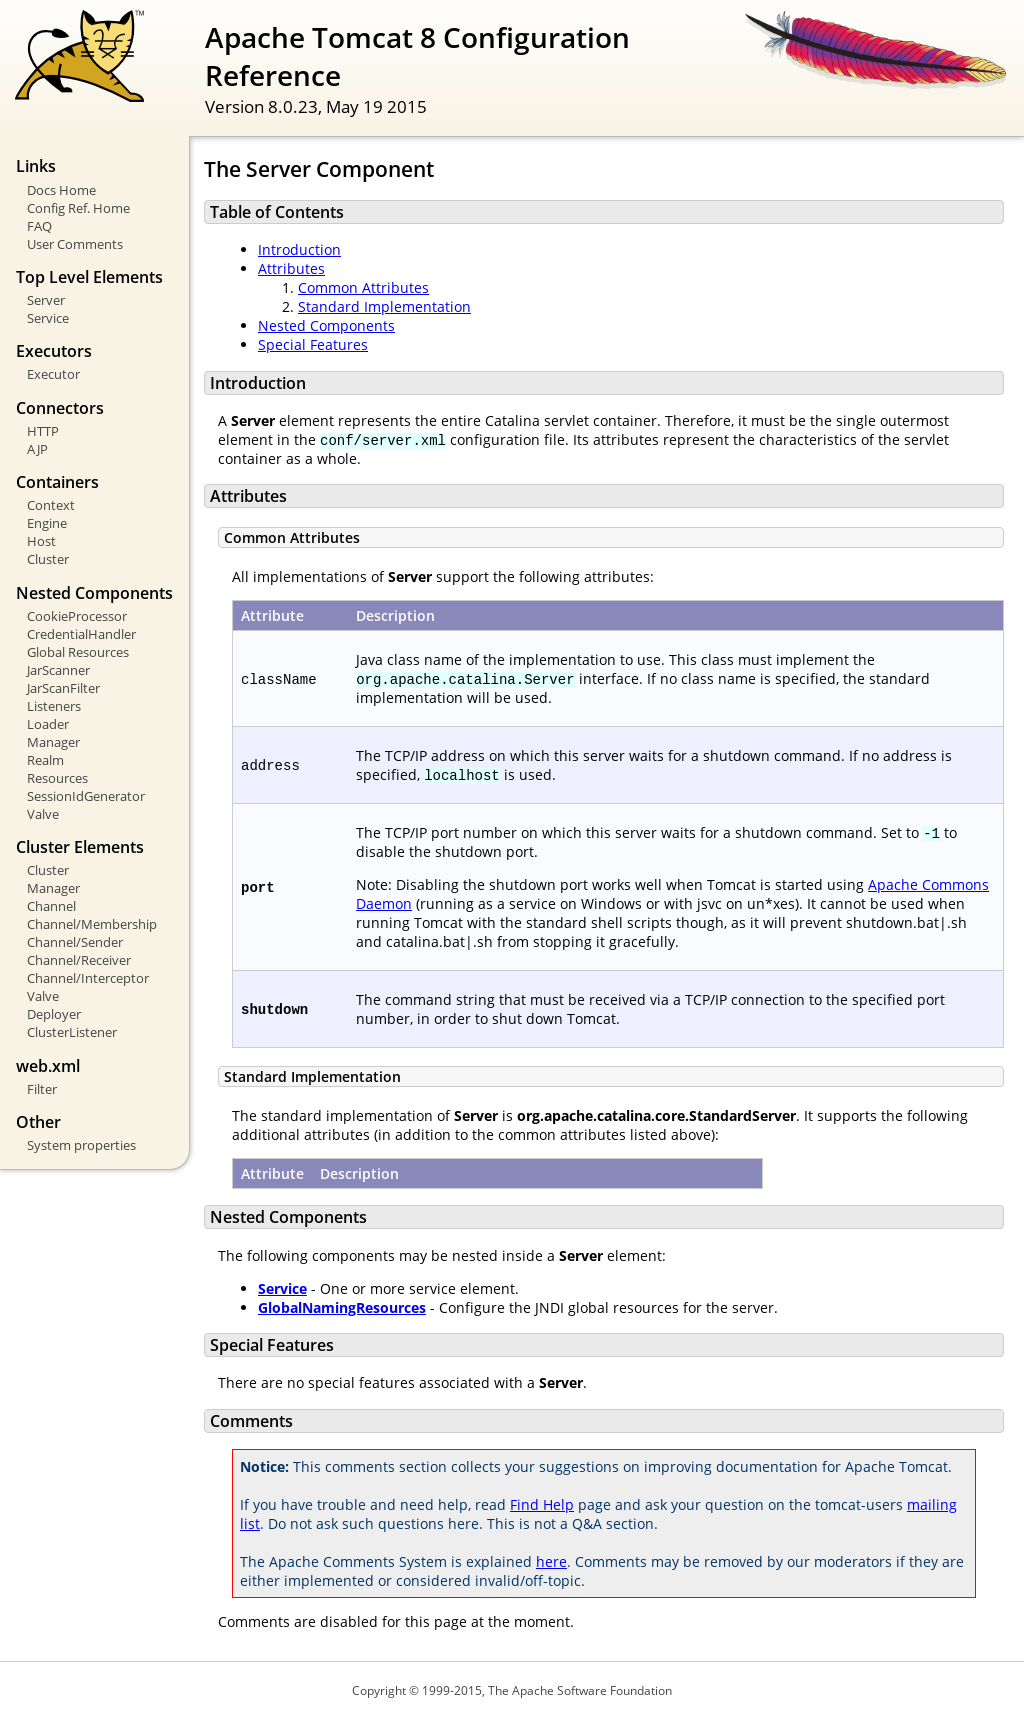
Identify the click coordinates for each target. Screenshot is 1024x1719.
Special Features (313, 344)
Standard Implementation (384, 306)
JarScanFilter (63, 688)
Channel (51, 906)
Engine (47, 523)
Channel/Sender (75, 942)
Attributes (291, 268)
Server (46, 300)
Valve (43, 814)
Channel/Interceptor (88, 978)
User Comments (75, 244)
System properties (81, 1145)
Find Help (542, 1504)
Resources (57, 778)
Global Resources (78, 652)
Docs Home (61, 190)
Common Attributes (363, 287)
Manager (53, 742)
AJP (37, 449)
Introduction (299, 249)
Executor (53, 374)
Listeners (54, 706)
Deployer (54, 1014)
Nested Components (326, 325)
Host (41, 541)
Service (48, 318)
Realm (45, 760)
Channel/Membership (92, 924)
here (551, 1561)
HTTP (43, 431)
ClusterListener (72, 1032)
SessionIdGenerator (86, 796)
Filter (42, 1089)
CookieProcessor (77, 616)
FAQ (39, 226)
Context (51, 505)
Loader (48, 724)
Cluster (48, 559)
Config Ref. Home (78, 208)
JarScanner (58, 670)
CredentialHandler (81, 634)
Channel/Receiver (79, 960)
